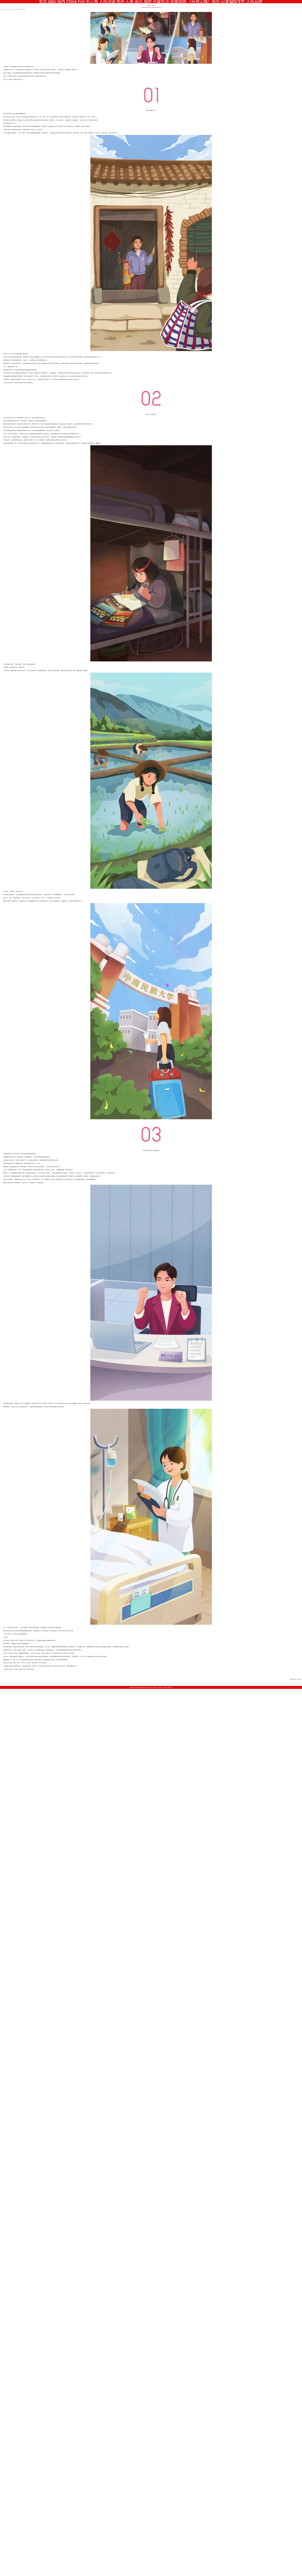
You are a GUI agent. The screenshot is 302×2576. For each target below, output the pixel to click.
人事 (130, 1)
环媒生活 (161, 1)
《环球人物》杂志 (203, 1)
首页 (43, 1)
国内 (61, 1)
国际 (52, 1)
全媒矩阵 (178, 1)
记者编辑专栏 (233, 1)
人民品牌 (254, 1)
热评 (120, 1)
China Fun (75, 1)
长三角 (92, 1)
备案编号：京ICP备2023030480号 (165, 1687)
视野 (148, 1)
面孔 (139, 1)
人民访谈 (107, 1)
